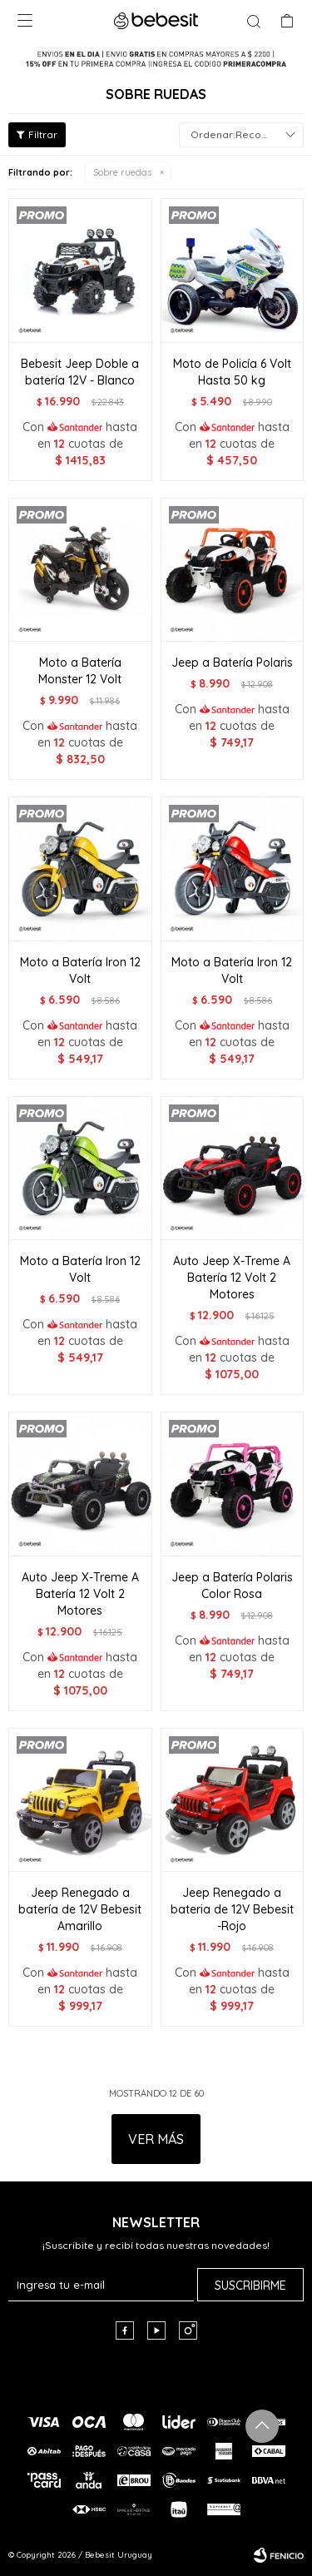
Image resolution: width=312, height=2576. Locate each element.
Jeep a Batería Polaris (232, 662)
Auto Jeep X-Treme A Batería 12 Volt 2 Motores (231, 1277)
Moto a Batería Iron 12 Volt (80, 970)
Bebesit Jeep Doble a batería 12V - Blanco (80, 372)
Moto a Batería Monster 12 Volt (79, 671)
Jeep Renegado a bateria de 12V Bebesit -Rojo (232, 1909)
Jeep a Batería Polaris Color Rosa (232, 1585)
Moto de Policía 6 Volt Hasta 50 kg (232, 372)
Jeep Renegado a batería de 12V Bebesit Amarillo (79, 1909)
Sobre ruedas (122, 172)
